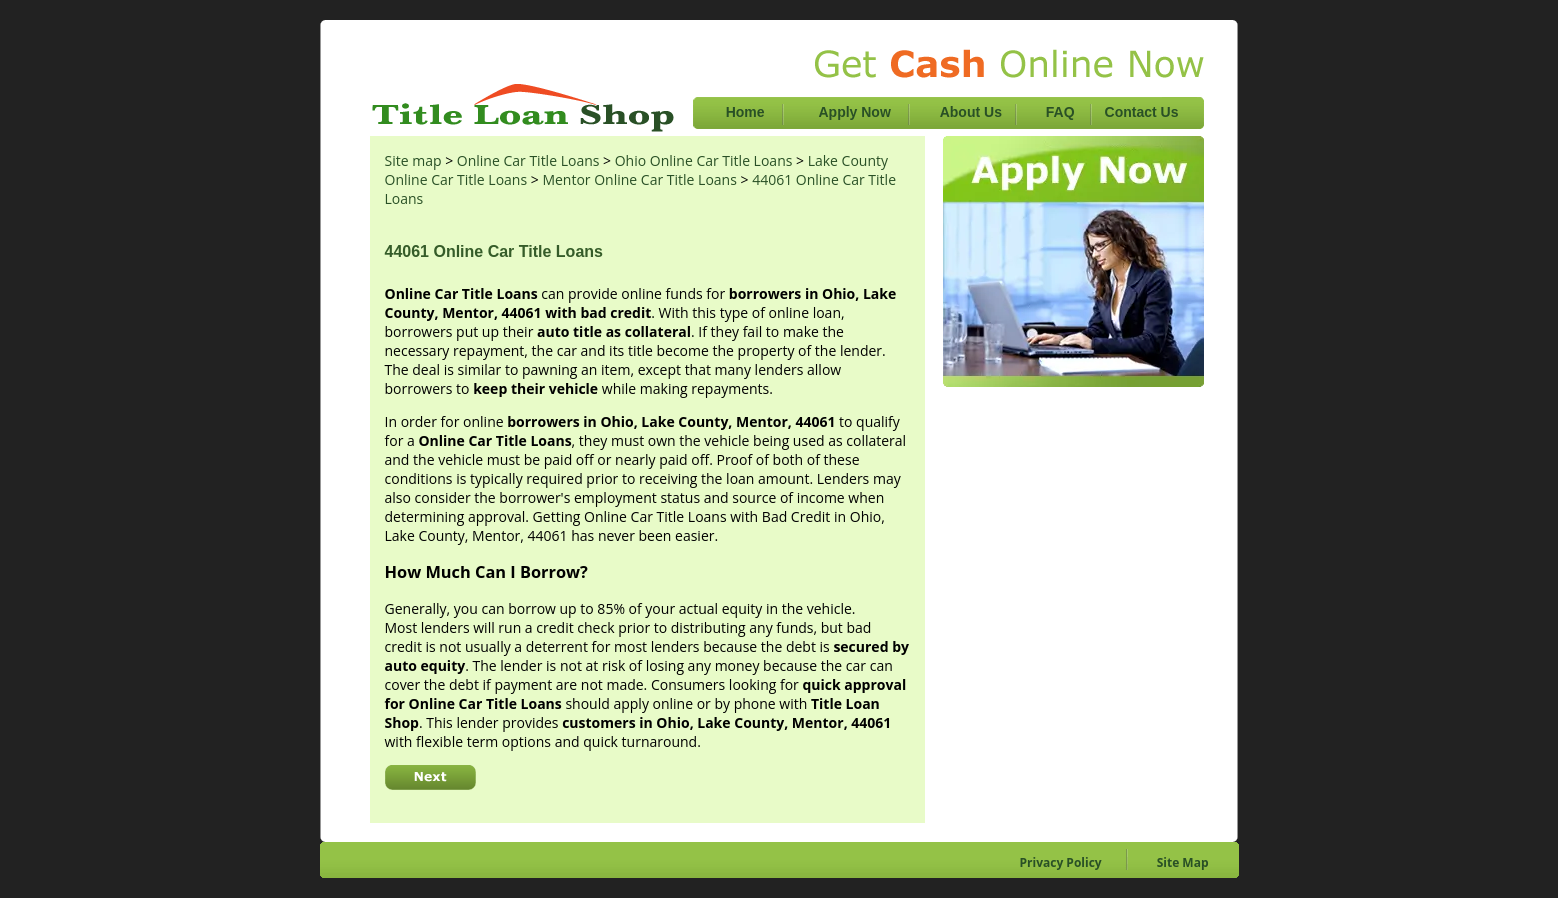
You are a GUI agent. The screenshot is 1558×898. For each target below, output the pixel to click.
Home (745, 112)
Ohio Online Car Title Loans (704, 160)
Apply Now (856, 112)
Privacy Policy (1061, 862)
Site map (413, 160)
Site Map (1183, 862)
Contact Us (1142, 112)
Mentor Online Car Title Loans (639, 179)
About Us (973, 112)
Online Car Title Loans (528, 160)
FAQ (1060, 112)
